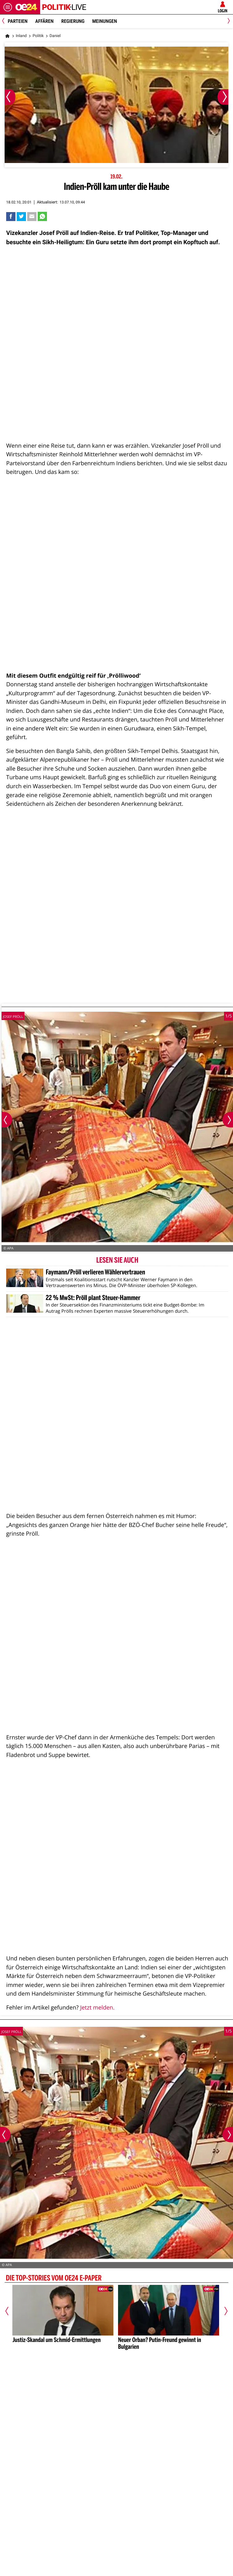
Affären (44, 21)
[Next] (227, 21)
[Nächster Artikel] (223, 2311)
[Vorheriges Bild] (10, 97)
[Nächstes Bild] (223, 97)
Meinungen (104, 21)
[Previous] (5, 21)
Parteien (18, 21)
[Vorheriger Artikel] (9, 2311)
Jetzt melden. (97, 2007)
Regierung (72, 21)
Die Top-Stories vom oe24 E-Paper (54, 2278)
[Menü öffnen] (7, 7)
